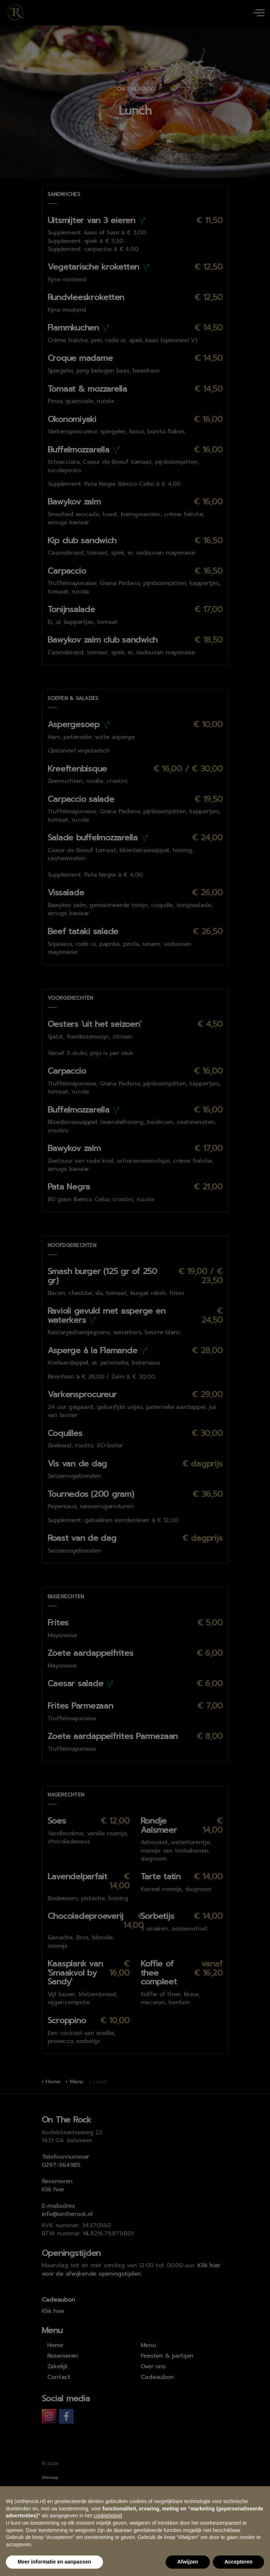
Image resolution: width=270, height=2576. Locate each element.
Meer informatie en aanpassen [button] (54, 2562)
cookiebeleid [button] (107, 2515)
